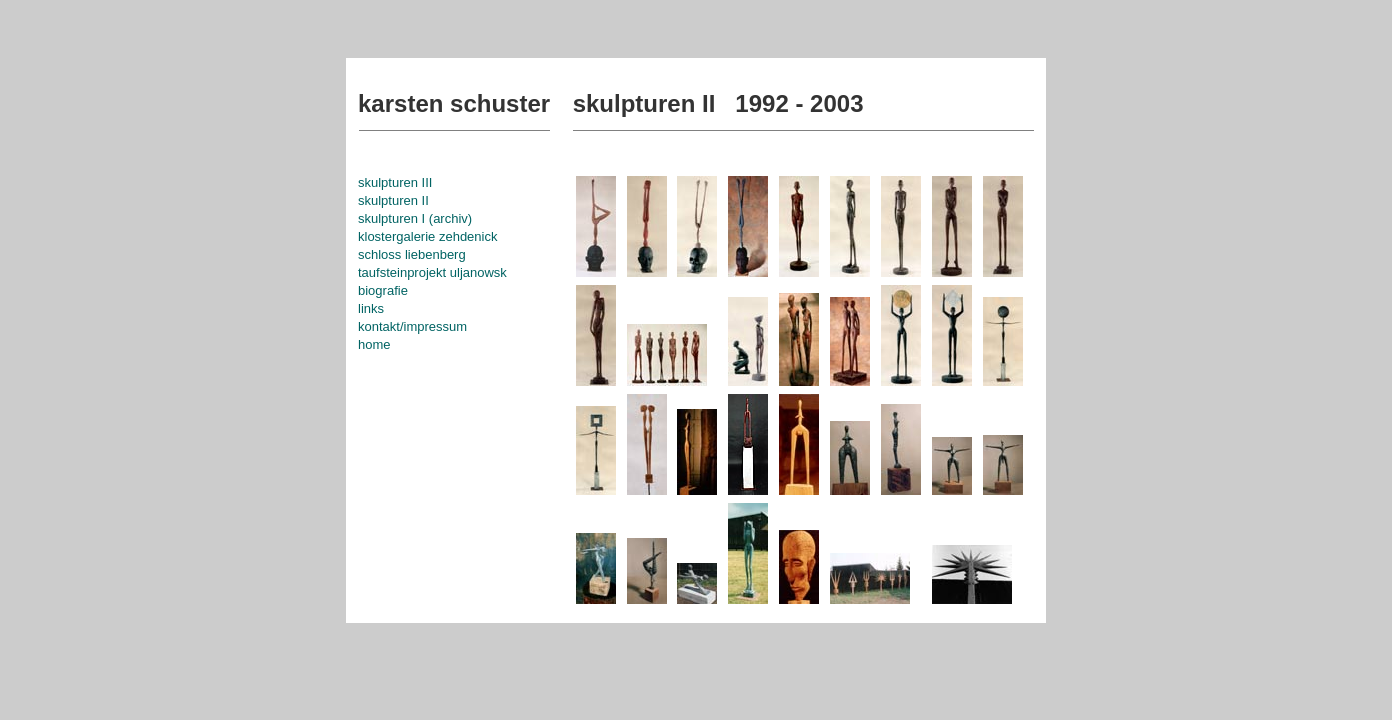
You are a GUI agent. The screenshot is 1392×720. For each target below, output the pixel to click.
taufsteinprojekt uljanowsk (432, 272)
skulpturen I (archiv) (415, 218)
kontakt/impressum (412, 326)
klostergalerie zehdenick (427, 236)
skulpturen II (393, 200)
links (371, 308)
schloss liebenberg (412, 254)
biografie (383, 290)
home (374, 344)
